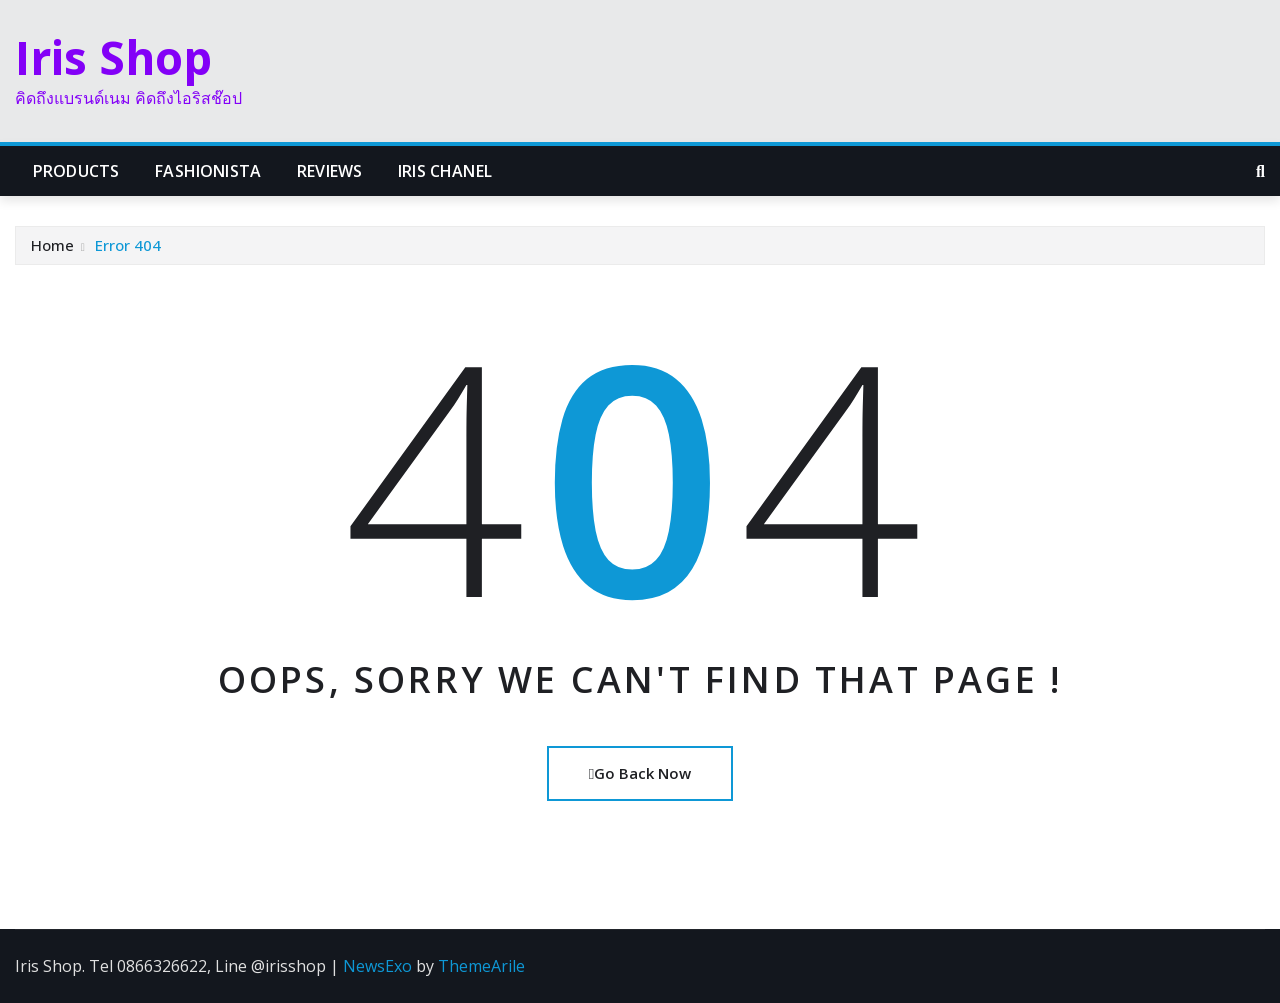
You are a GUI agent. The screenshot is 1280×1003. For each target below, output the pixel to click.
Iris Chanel (445, 171)
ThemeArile (481, 966)
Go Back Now (640, 773)
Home (52, 245)
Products (76, 171)
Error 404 (128, 245)
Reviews (329, 171)
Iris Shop (113, 57)
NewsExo (377, 966)
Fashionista (208, 171)
